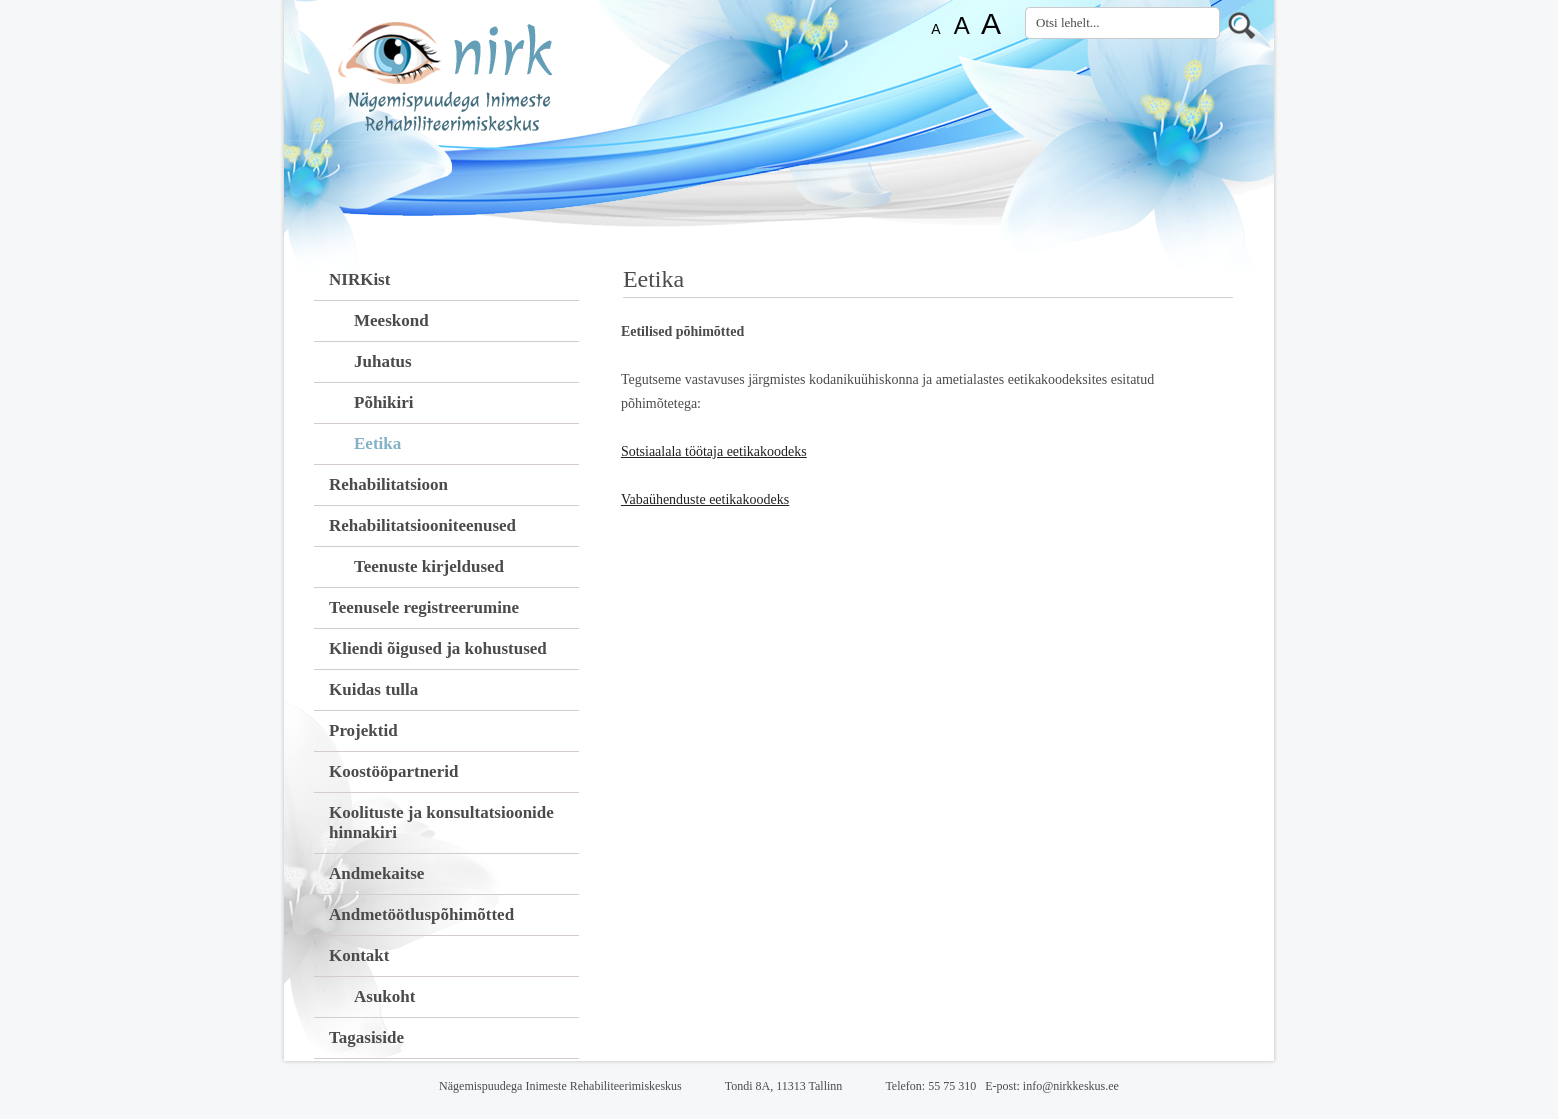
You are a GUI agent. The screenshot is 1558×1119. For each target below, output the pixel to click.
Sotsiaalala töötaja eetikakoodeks (714, 451)
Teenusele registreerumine (424, 607)
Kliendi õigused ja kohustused (438, 648)
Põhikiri (384, 402)
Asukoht (384, 996)
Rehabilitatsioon (388, 484)
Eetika (377, 443)
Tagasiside (366, 1037)
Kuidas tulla (373, 689)
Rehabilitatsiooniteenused (422, 525)
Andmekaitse (376, 873)
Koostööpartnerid (393, 771)
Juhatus (383, 361)
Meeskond (391, 320)
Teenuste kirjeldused (429, 566)
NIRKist (359, 279)
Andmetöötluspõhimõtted (421, 914)
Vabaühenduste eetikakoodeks (705, 499)
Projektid (363, 730)
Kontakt (359, 955)
